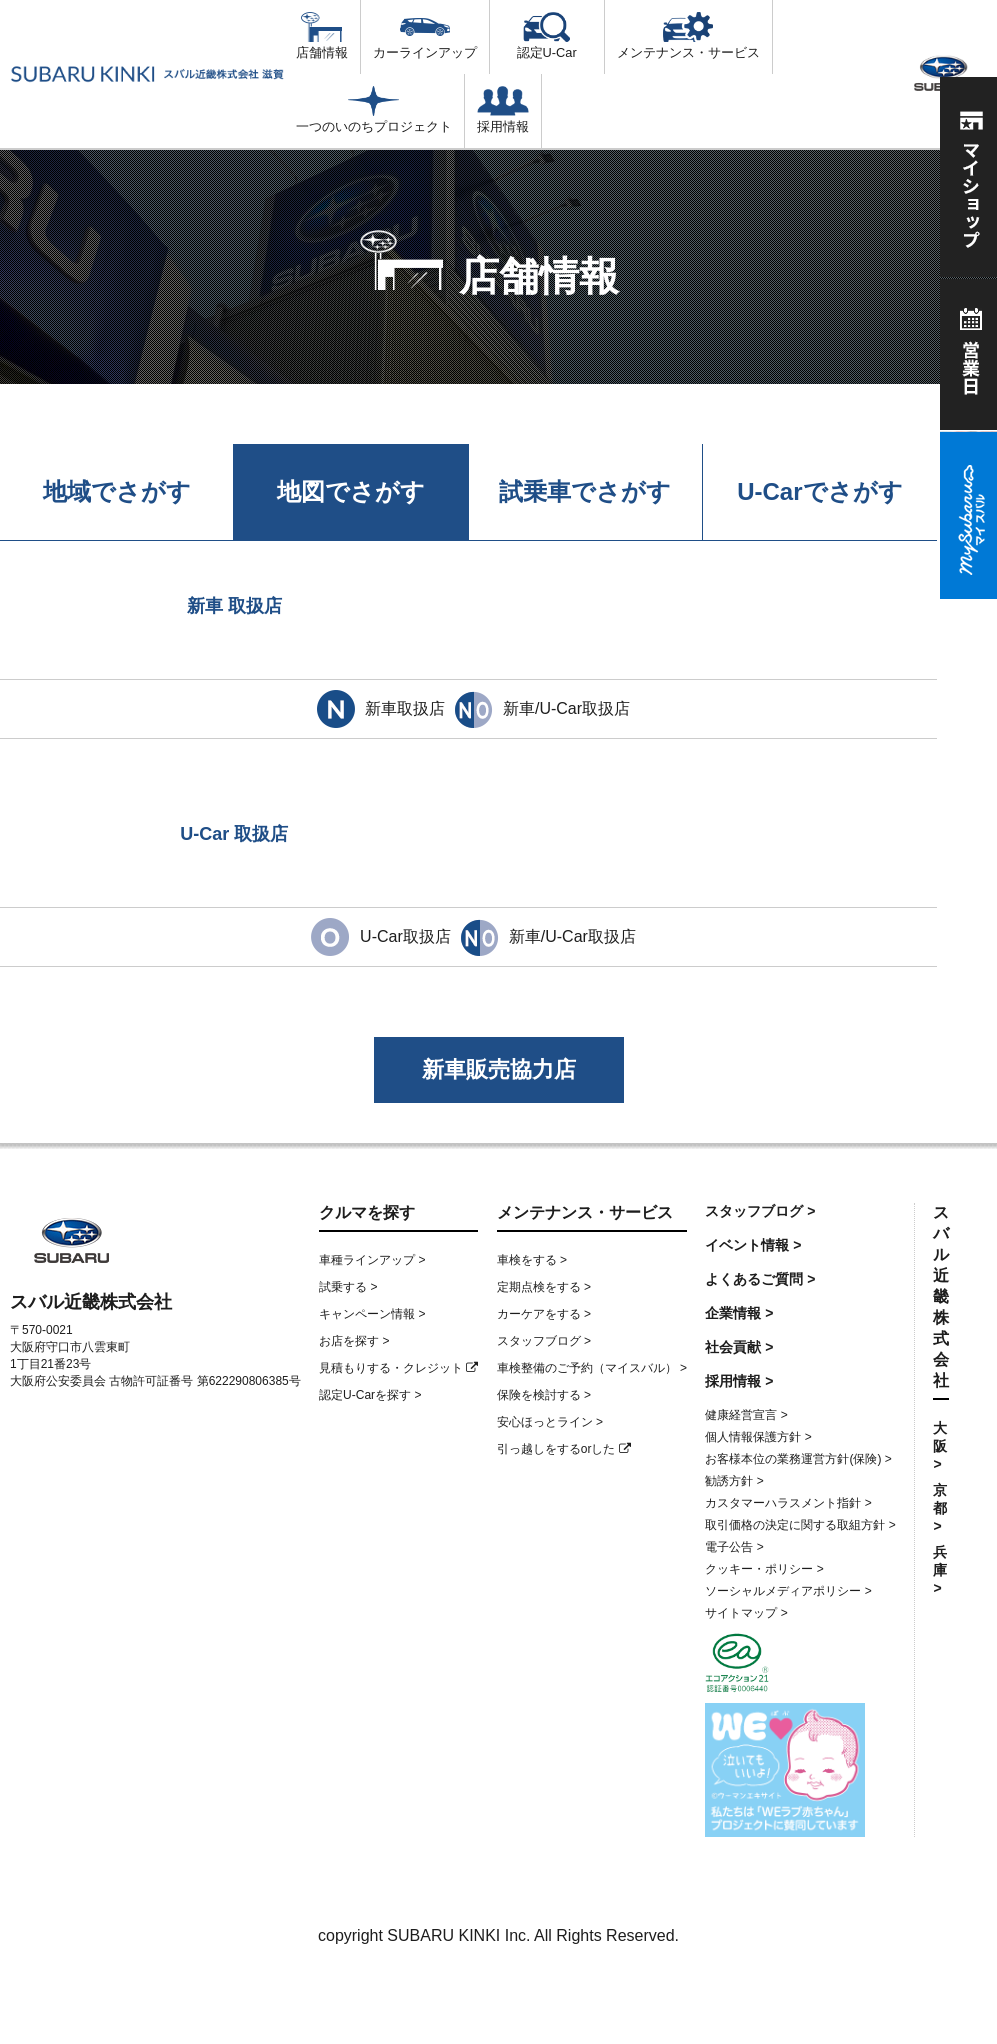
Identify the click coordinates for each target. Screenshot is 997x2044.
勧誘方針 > (734, 1481)
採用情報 (503, 110)
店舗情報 (322, 36)
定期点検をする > (544, 1287)
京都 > (940, 1508)
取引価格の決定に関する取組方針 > (800, 1525)
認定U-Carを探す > (370, 1395)
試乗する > (348, 1287)
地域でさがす (117, 491)
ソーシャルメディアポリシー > (788, 1591)
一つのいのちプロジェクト (374, 110)
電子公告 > (734, 1547)
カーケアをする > (544, 1314)
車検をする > (532, 1260)
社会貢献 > (739, 1347)
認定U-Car (547, 36)
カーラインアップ (425, 36)
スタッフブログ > (544, 1341)
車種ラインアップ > (372, 1260)
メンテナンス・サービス (688, 36)
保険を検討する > (544, 1395)
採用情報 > (739, 1381)
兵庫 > (940, 1570)
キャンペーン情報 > (372, 1314)
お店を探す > (354, 1341)
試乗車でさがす (585, 491)
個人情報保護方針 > (758, 1437)
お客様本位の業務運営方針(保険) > (798, 1459)
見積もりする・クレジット (398, 1368)
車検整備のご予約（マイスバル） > (592, 1368)
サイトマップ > (746, 1613)
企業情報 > (739, 1313)
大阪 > (940, 1446)
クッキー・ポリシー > (764, 1569)
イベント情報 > (753, 1245)
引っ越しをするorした (564, 1449)
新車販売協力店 (499, 1069)
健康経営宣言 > (746, 1415)
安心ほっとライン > (550, 1422)
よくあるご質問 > (760, 1279)
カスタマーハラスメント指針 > (788, 1503)
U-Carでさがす (819, 491)
